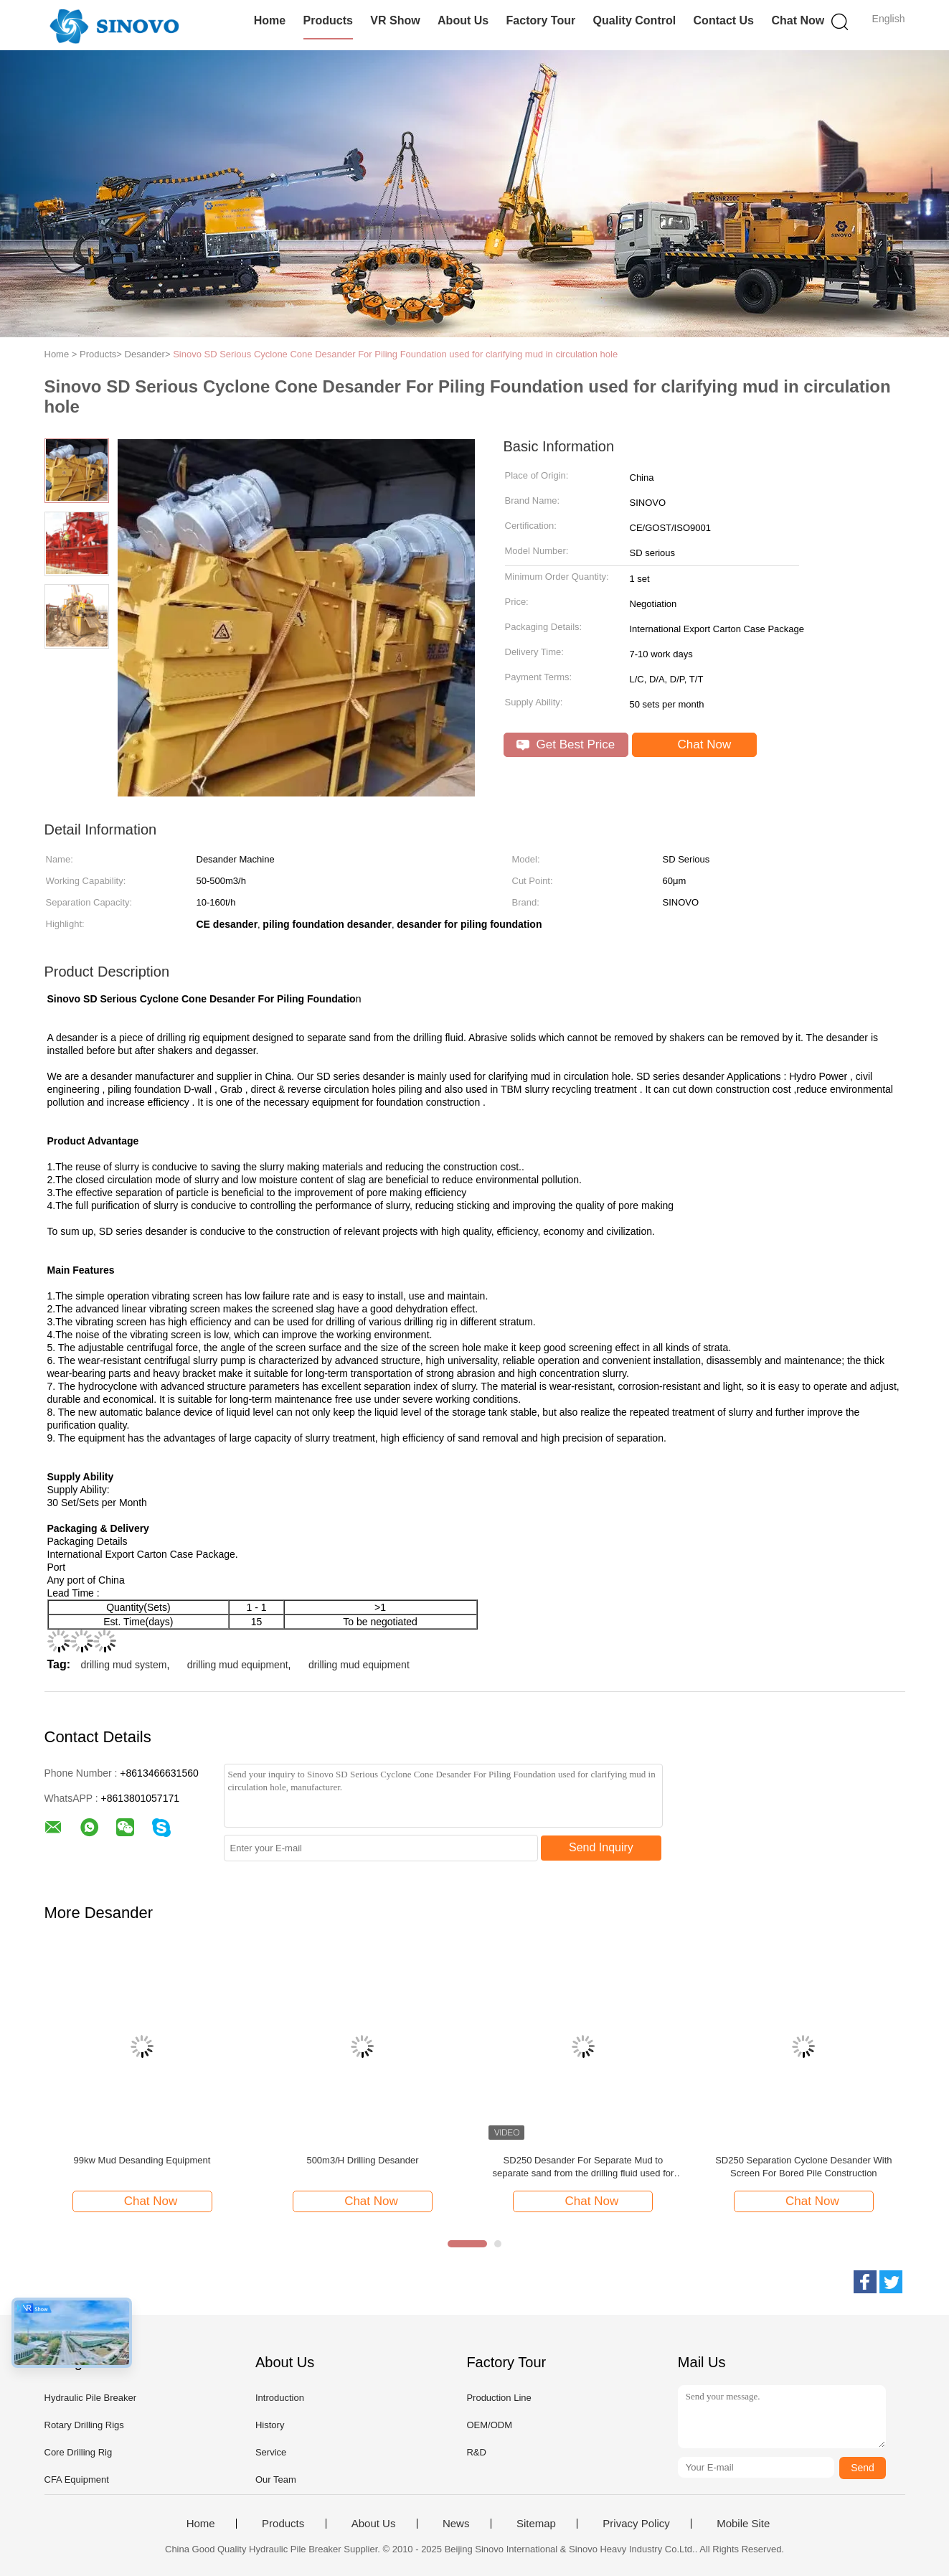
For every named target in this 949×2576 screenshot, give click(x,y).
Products (328, 20)
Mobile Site (743, 2524)
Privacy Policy (636, 2524)
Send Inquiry (601, 1847)
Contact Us (724, 20)
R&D (476, 2452)
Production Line (498, 2397)
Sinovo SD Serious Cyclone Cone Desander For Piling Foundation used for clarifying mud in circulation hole (395, 354)
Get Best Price (565, 744)
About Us (463, 20)
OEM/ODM (489, 2425)
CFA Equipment (76, 2479)
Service (270, 2452)
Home (269, 20)
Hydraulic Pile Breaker (90, 2397)
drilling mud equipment (237, 1664)
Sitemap (536, 2524)
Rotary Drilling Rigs (84, 2425)
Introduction (279, 2397)
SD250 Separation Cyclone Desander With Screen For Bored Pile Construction (803, 2166)
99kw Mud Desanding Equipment (142, 2160)
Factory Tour (541, 20)
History (269, 2425)
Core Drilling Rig (78, 2452)
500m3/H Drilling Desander (362, 2160)
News (456, 2524)
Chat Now (797, 20)
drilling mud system (124, 1664)
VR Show (395, 20)
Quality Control (634, 20)
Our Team (275, 2479)
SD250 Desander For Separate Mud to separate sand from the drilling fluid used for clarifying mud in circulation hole (583, 2167)
